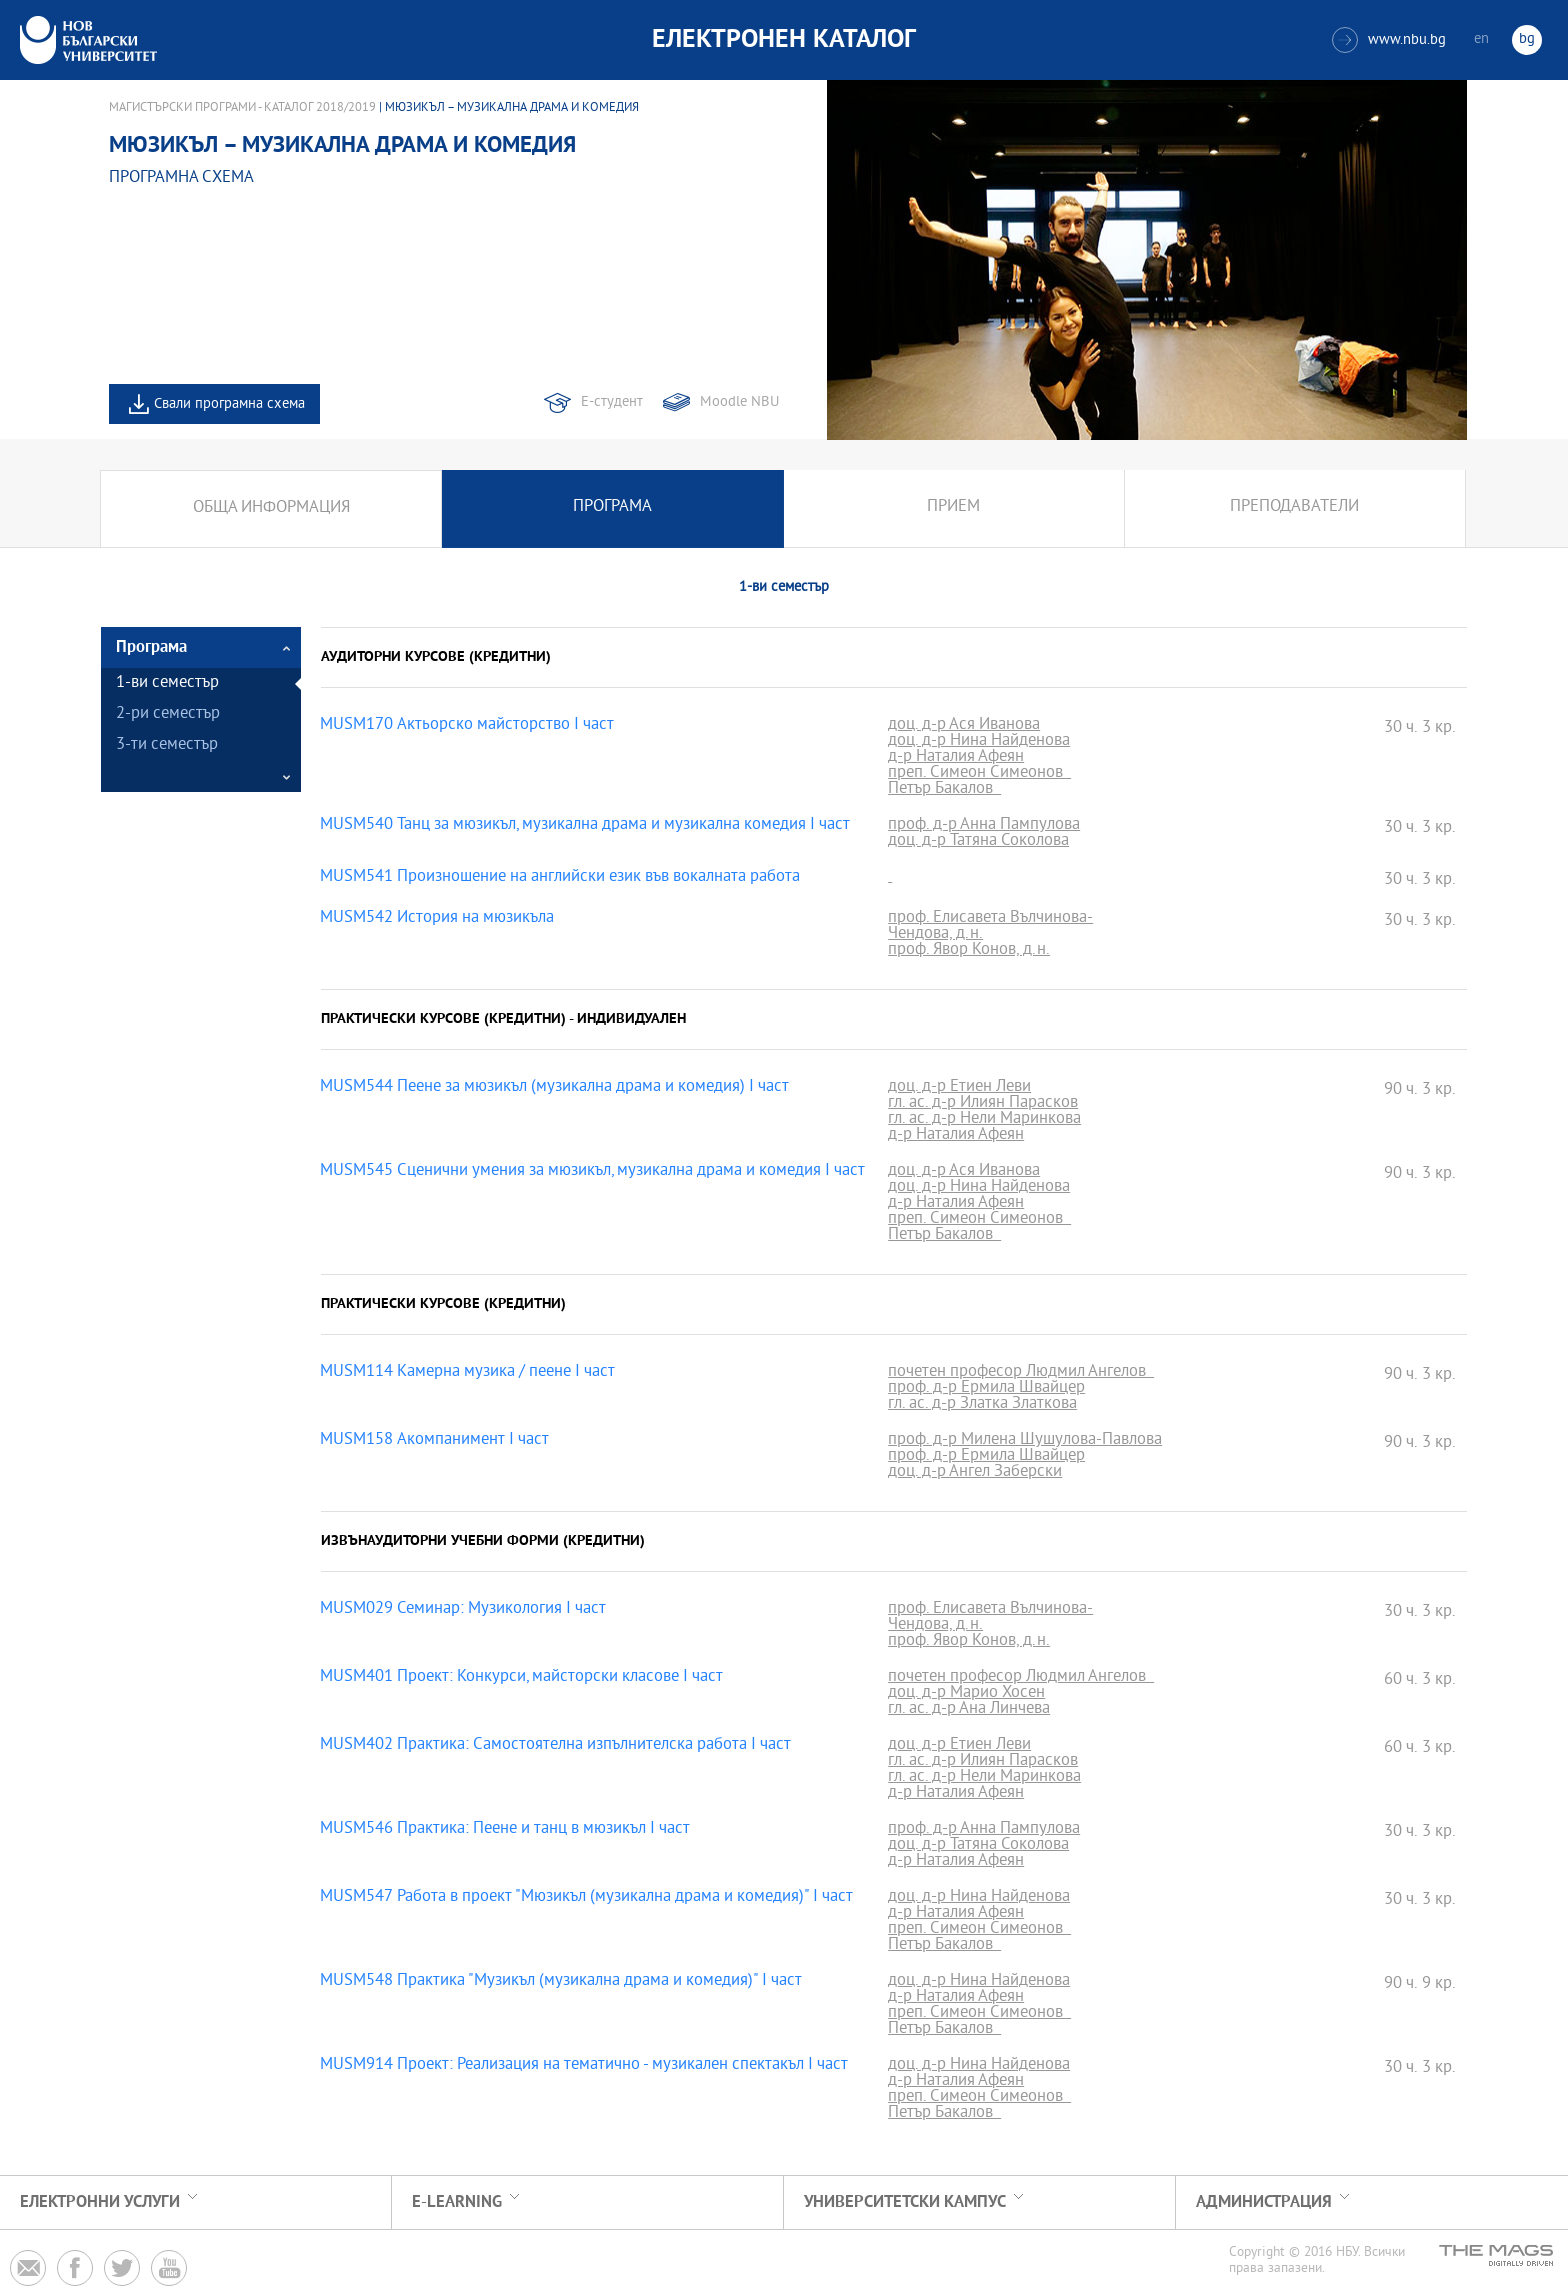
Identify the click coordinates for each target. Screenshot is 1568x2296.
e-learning (457, 2202)
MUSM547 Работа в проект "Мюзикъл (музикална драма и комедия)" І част (586, 1898)
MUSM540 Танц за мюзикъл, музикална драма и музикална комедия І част (585, 826)
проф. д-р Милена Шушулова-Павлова (1025, 1441)
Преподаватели (1294, 508)
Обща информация (271, 508)
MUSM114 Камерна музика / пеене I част (467, 1373)
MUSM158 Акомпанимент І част (434, 1441)
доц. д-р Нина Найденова (979, 742)
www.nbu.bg (1389, 40)
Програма (612, 508)
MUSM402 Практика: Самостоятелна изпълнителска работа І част (555, 1746)
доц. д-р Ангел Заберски (975, 1473)
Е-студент (612, 402)
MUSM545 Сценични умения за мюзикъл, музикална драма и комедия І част (592, 1172)
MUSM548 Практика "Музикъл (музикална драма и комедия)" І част (561, 1982)
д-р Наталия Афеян (956, 758)
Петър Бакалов (944, 790)
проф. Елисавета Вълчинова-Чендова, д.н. (990, 927)
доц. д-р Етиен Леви (959, 1088)
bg (1527, 39)
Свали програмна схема (229, 404)
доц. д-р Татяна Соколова (978, 842)
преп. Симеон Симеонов (979, 774)
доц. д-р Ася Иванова (964, 726)
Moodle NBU (739, 402)
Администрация (1264, 2202)
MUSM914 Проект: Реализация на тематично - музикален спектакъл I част (584, 2066)
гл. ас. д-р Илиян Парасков (983, 1104)
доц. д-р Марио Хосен (966, 1694)
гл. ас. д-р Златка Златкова (982, 1405)
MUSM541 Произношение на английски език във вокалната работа (560, 878)
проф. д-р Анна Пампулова (984, 826)
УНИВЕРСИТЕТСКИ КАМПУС (905, 2202)
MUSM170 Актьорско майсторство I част (467, 726)
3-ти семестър (167, 745)
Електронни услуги (100, 2202)
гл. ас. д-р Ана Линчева (969, 1710)
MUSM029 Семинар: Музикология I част (463, 1610)
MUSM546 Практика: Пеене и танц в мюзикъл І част (505, 1830)
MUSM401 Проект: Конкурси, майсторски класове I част (521, 1678)
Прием (953, 508)
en (1481, 39)
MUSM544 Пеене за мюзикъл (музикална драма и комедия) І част (554, 1088)
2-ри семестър (168, 714)
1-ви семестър (167, 683)
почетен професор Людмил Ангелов (1021, 1373)
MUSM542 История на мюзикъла (437, 919)
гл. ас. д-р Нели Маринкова (984, 1120)
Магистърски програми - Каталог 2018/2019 (242, 108)
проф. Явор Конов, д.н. (969, 951)
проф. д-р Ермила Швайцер (986, 1389)
